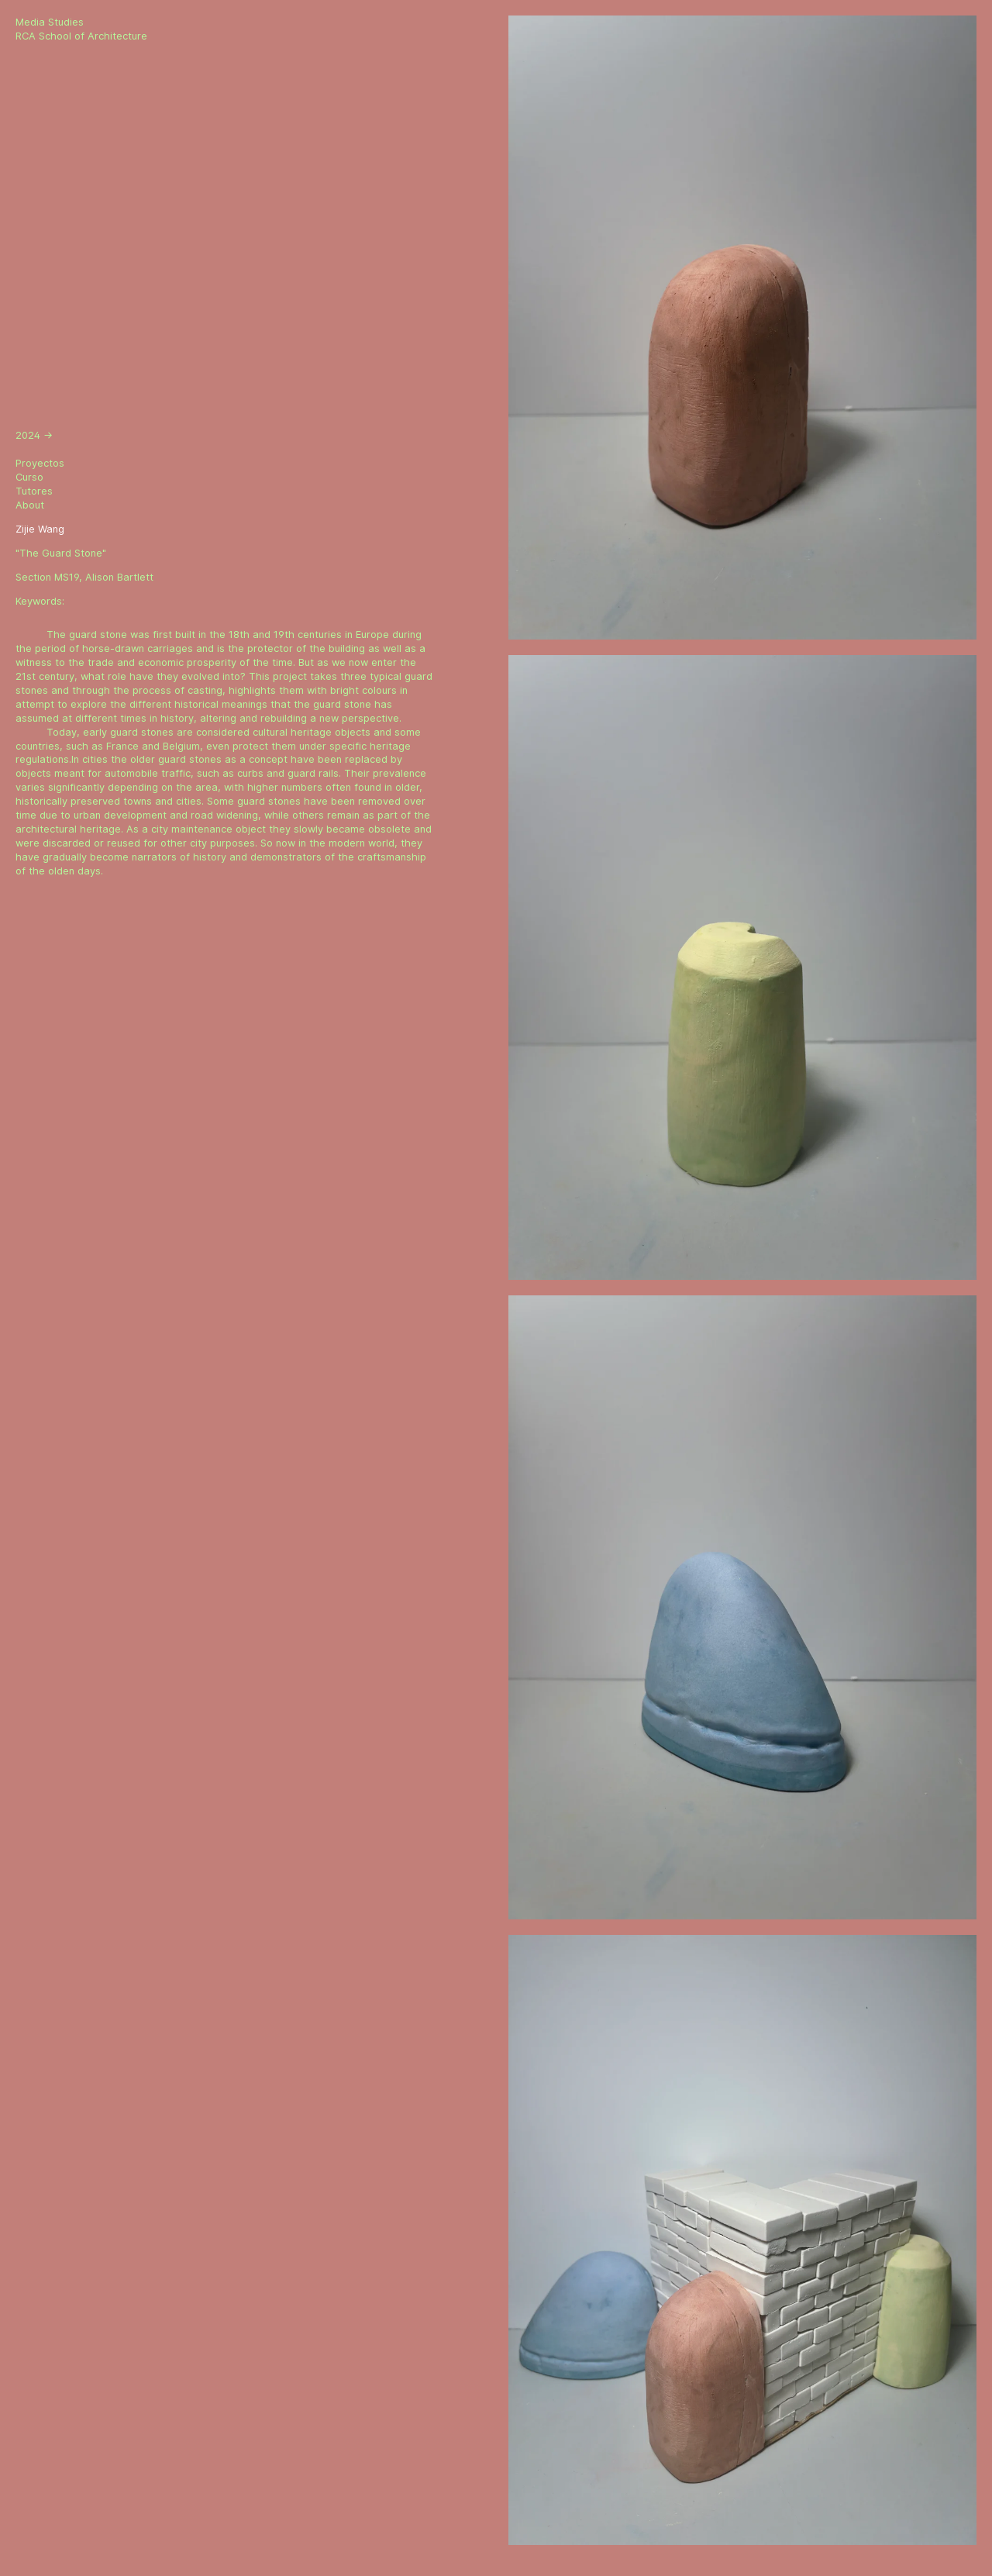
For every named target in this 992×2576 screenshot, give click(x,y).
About (30, 505)
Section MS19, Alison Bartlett (84, 577)
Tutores (34, 491)
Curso (29, 477)
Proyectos (40, 463)
